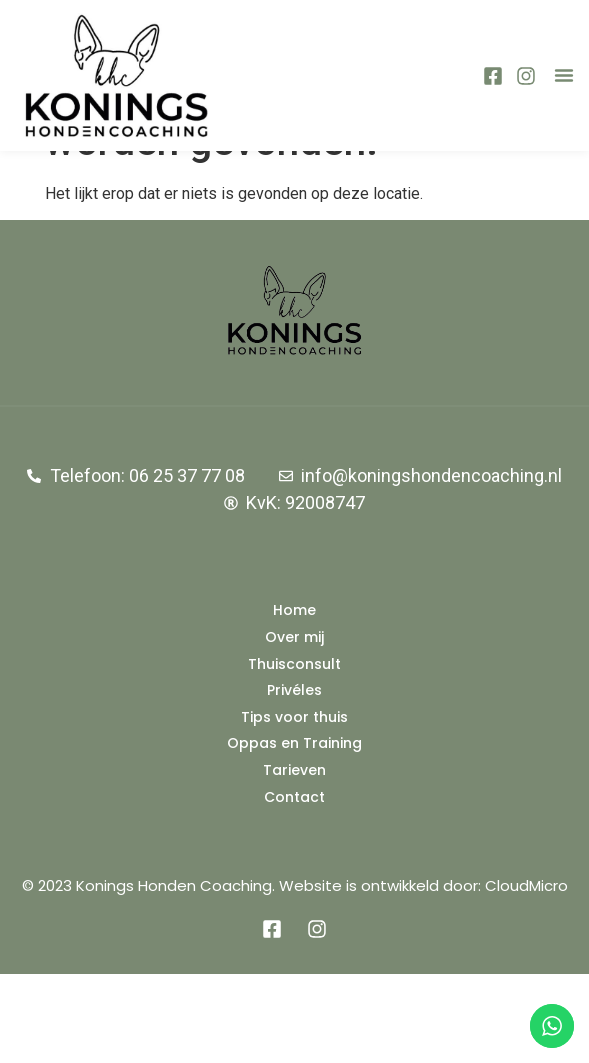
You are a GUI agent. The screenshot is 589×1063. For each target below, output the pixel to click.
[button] (564, 75)
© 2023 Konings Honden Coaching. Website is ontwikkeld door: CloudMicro (295, 974)
